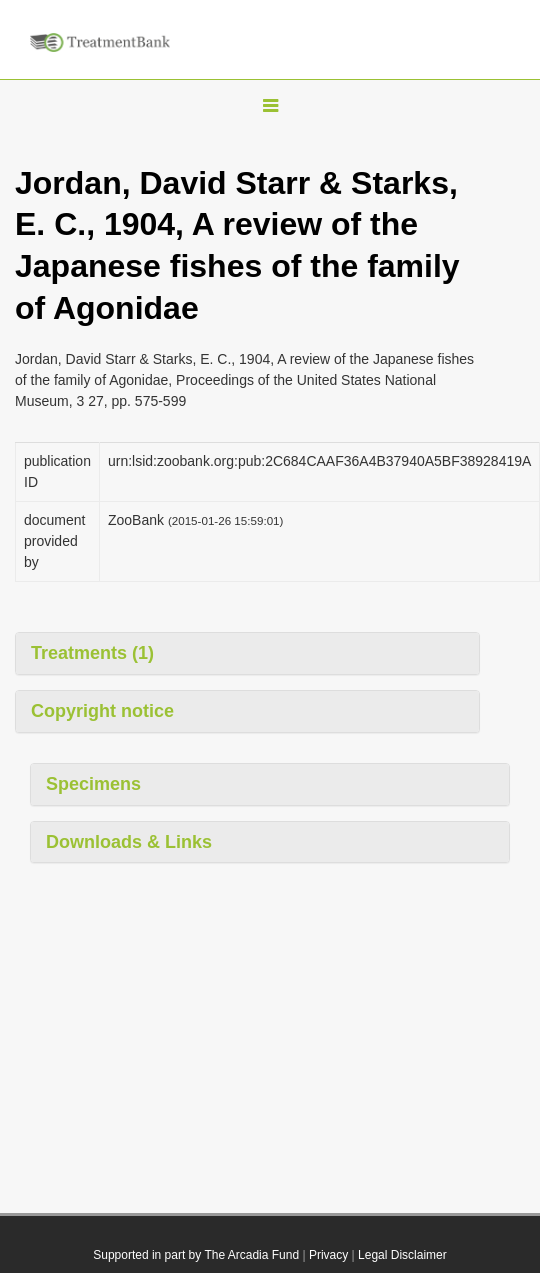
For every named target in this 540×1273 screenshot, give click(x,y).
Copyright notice (102, 711)
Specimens (93, 784)
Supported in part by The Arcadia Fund (196, 1255)
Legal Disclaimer (402, 1255)
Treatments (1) (92, 653)
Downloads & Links (129, 842)
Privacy (328, 1255)
